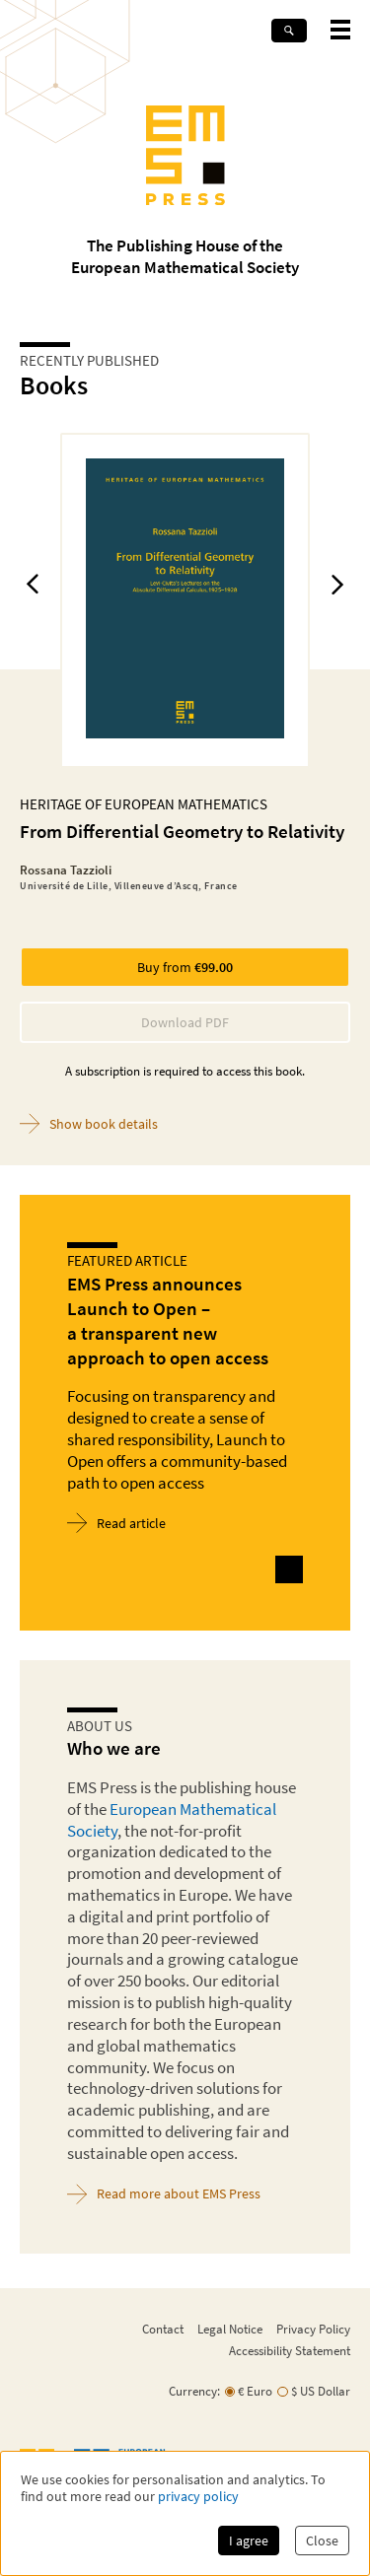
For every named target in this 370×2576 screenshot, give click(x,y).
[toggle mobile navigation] (340, 29)
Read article (116, 1522)
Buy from (185, 967)
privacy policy (198, 2496)
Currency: (194, 2391)
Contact (163, 2328)
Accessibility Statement (289, 2350)
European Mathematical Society (171, 1820)
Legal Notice (229, 2328)
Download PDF (185, 1022)
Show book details (89, 1123)
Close (322, 2540)
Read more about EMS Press (163, 2194)
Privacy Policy (313, 2328)
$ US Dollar (320, 2391)
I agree (248, 2540)
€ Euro (255, 2391)
